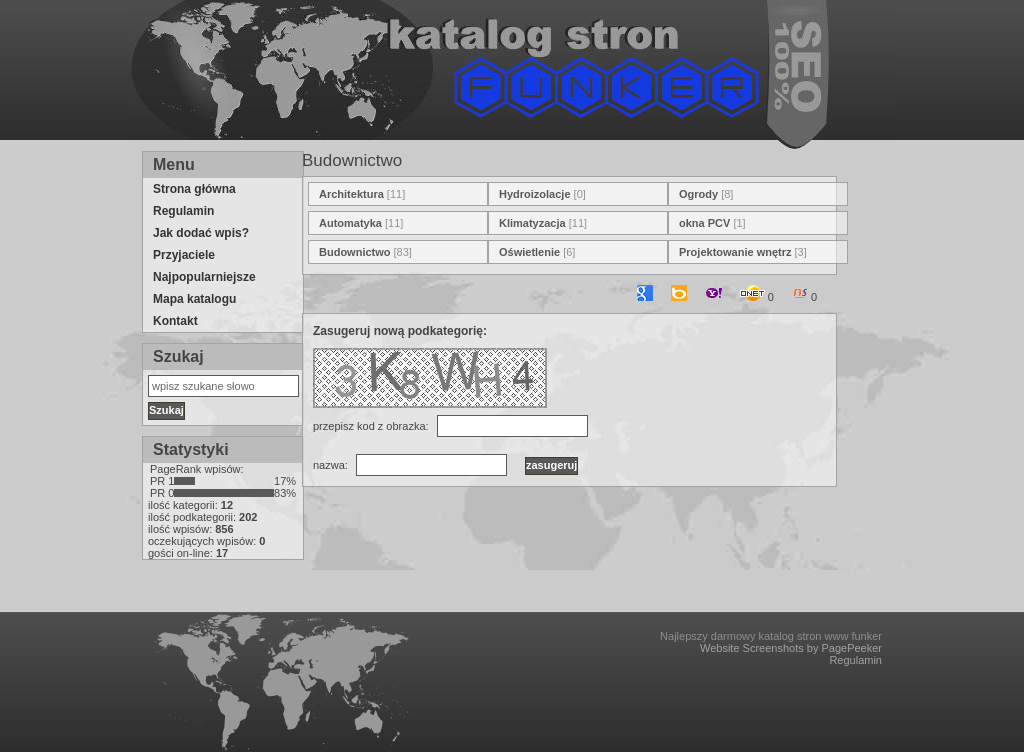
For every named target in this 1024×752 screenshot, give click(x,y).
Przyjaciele (184, 255)
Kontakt (175, 321)
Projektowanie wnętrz (735, 252)
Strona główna (194, 189)
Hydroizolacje (535, 194)
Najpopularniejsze (204, 277)
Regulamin (183, 211)
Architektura (351, 194)
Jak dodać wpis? (201, 233)
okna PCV (704, 223)
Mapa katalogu (194, 299)
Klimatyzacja (532, 223)
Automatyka (350, 223)
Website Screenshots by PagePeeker (791, 648)
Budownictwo (355, 252)
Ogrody (698, 194)
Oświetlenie (529, 252)
